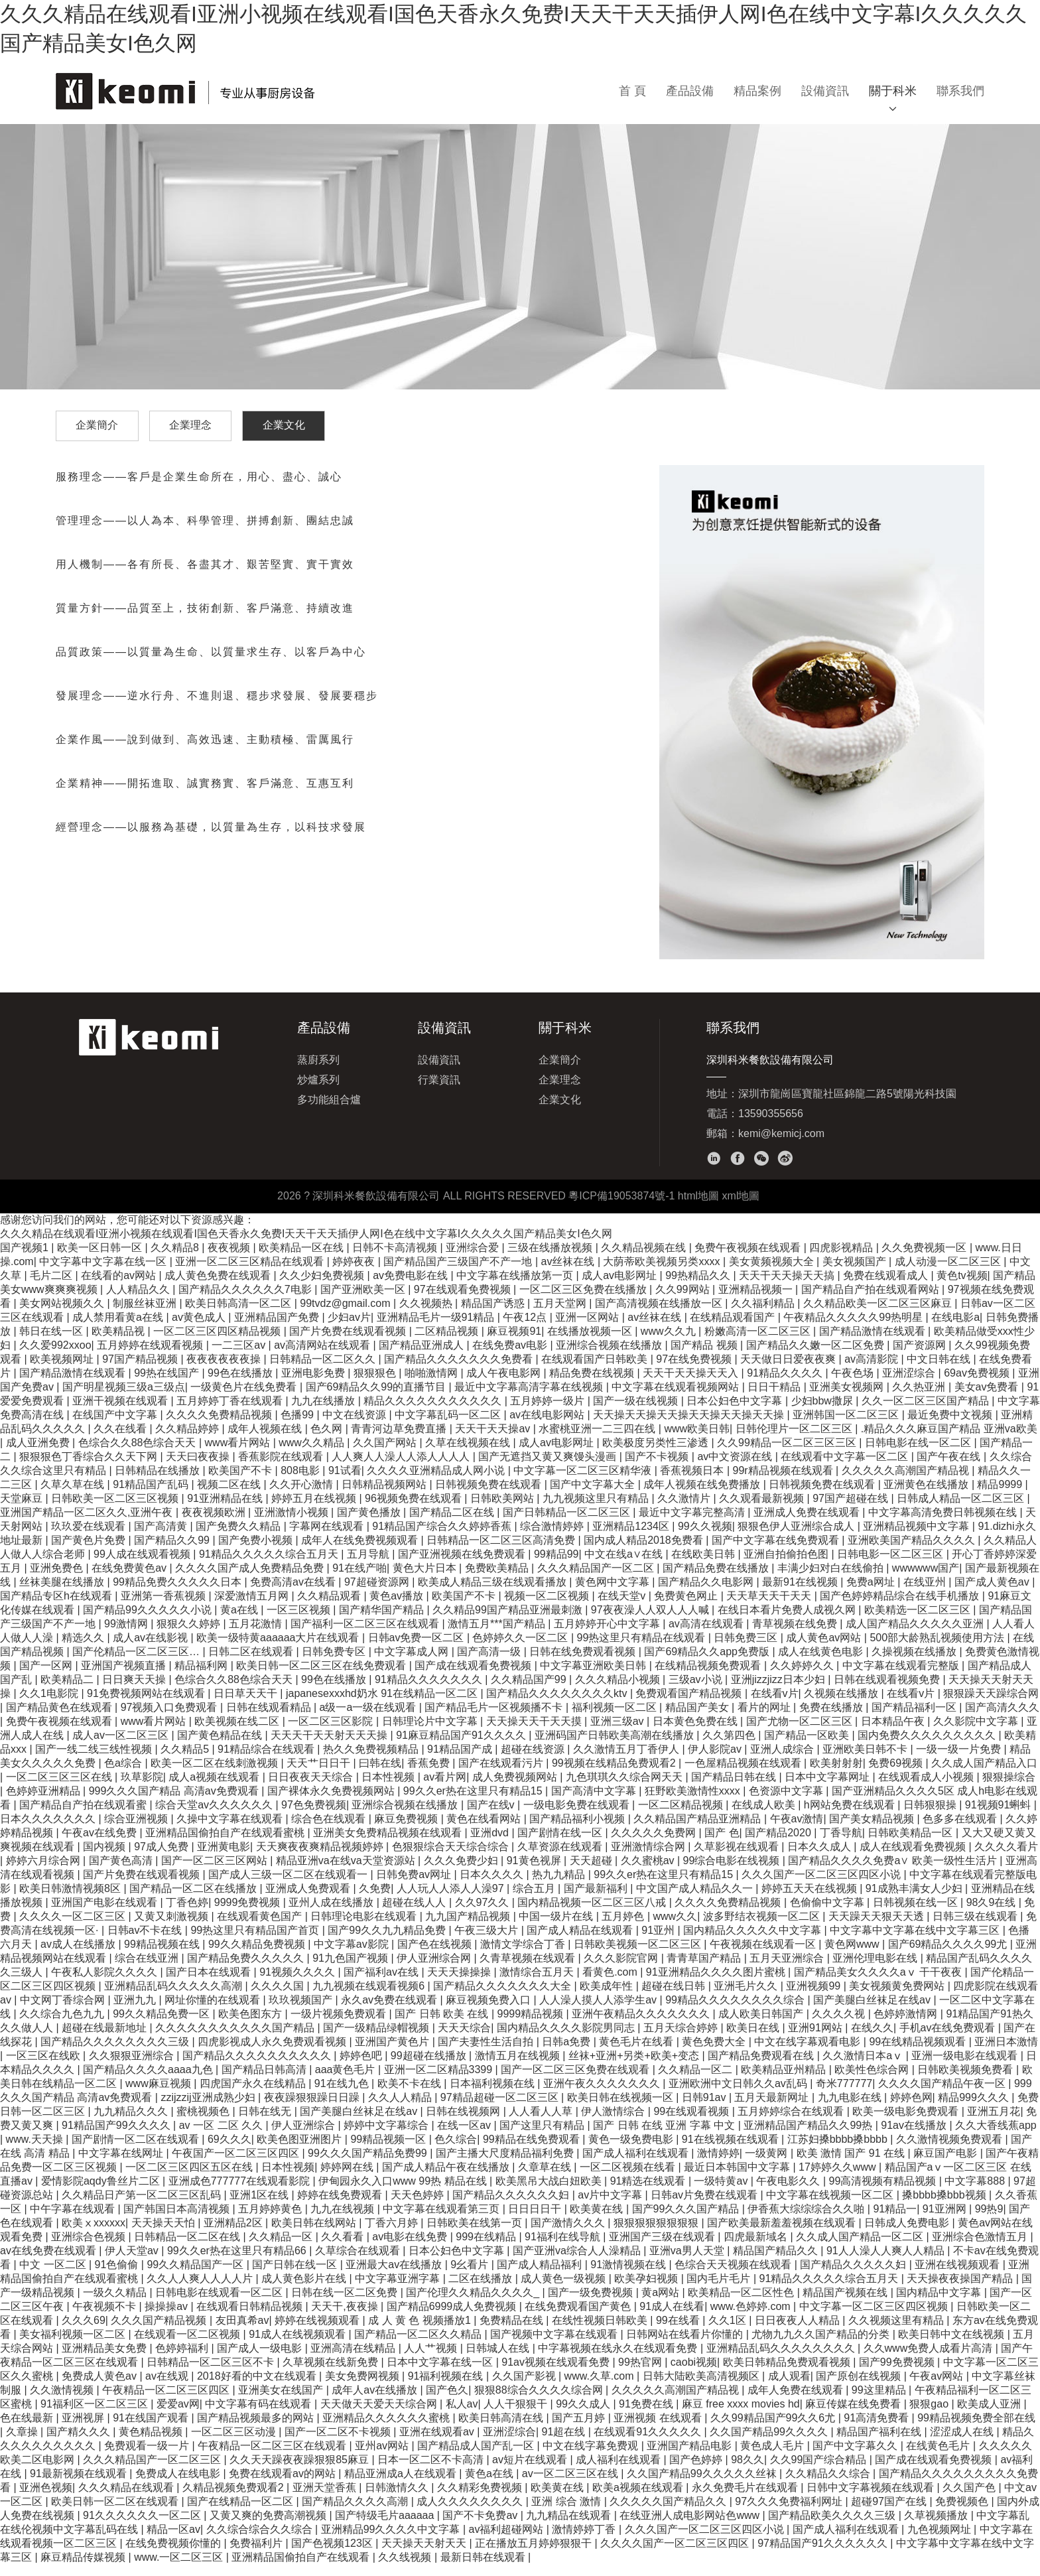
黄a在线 (240, 1621)
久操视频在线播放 (915, 1662)
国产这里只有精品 (543, 2136)
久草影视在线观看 (737, 1858)
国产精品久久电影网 (707, 1593)
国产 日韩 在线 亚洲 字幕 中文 (665, 2136)
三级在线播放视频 (551, 1258)
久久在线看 (121, 1440)
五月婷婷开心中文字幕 (608, 1635)
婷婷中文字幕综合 (387, 2136)
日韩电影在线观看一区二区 (220, 2303)
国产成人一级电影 (260, 2359)
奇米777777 (844, 2094)
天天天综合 (464, 2039)
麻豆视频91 (514, 1342)
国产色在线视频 (435, 1955)
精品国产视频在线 (846, 2303)
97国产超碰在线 (851, 1509)
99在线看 (679, 2331)
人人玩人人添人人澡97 (452, 1899)
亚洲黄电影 (223, 1858)
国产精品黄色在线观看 (60, 1718)
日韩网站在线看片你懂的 (686, 2345)
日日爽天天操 (135, 1690)
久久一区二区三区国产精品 (927, 1412)
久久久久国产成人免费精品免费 (250, 1579)
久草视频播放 (937, 2526)
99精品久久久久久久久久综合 (736, 2011)
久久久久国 (278, 1997)
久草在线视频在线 (469, 1453)
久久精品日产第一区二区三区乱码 (143, 2206)
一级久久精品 (116, 2303)
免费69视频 (896, 1774)
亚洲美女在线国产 (282, 2401)
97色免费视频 (313, 1816)
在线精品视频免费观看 (709, 1676)
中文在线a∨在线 (624, 1565)
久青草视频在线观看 (529, 1969)
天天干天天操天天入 (692, 1384)
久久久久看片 (1006, 1858)
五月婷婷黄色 (271, 2220)
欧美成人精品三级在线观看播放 (493, 1593)
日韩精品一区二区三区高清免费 (502, 1551)
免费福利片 (257, 2554)
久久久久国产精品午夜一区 (943, 2094)
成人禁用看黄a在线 (119, 1328)
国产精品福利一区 (915, 1718)
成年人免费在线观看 (797, 2401)
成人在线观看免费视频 (914, 1858)
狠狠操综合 (1008, 1788)
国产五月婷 (580, 2429)
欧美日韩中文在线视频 (952, 2345)
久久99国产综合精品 (820, 2470)
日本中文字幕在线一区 (441, 2373)
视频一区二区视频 (548, 1607)
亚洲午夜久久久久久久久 (603, 2094)
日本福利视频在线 (493, 2094)
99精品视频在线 (163, 1955)
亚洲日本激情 (1006, 2053)
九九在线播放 (324, 1412)
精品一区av (173, 2540)
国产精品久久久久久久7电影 (246, 1300)
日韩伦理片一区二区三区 (795, 1440)
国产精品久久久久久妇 (854, 2275)
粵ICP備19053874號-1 (621, 1207)
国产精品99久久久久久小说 (148, 1621)
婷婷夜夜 (354, 1272)
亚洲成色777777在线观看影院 (240, 2192)
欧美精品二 (68, 1690)
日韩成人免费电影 (908, 2234)
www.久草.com (600, 2387)
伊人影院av (716, 1760)
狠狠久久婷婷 (190, 1635)
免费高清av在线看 (294, 1593)
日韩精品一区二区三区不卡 (212, 2373)
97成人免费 (162, 1858)
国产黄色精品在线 (221, 1746)
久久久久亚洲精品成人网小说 (437, 1481)
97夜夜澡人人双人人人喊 (651, 1621)
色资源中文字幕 (787, 1802)
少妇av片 (349, 1328)
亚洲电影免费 (314, 1384)
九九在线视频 (343, 2220)
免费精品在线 (513, 2331)
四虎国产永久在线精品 (254, 2094)
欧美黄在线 (597, 2220)
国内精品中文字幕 (940, 2303)
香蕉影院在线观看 (282, 1467)
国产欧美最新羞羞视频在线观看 (782, 2234)
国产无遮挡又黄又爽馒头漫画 (548, 1467)
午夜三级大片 (487, 1941)
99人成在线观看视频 (143, 1565)
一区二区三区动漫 (235, 2443)
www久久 (675, 1927)
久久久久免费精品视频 (220, 1426)
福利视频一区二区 (615, 1718)
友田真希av (242, 2331)
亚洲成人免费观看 (309, 1899)
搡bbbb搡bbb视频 (945, 2206)
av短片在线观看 (531, 2470)
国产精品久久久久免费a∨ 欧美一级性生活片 (894, 1871)
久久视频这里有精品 (897, 2331)
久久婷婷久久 (803, 1676)
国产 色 (721, 1844)
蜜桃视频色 (204, 2122)
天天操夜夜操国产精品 (961, 2289)
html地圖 (698, 1207)
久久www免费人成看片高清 (930, 2359)
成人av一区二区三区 (121, 1746)
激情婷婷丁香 (585, 2540)
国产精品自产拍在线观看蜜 (84, 1816)
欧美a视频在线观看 (639, 2498)
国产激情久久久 (569, 2234)
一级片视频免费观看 (340, 2025)
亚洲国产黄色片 (393, 2053)
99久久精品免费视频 (258, 1955)
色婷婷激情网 (907, 2025)
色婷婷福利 (183, 2359)
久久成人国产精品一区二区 (861, 2248)
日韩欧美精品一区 (911, 1844)
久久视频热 (427, 1314)
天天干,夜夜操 (346, 2317)
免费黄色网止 (687, 1607)
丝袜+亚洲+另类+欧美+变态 (635, 2066)
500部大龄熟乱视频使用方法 (938, 1649)
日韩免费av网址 (415, 1885)
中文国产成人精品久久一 (695, 1899)
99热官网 (641, 2373)
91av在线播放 (915, 2136)
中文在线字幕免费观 (592, 2457)
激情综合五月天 (537, 1983)
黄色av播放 (397, 1607)
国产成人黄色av (993, 1593)
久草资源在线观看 (561, 1858)
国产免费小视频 (256, 1551)
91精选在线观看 (649, 2192)
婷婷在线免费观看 (341, 2206)
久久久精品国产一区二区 (597, 1579)
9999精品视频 (531, 2025)
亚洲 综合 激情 (567, 2512)
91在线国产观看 (152, 2429)
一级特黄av (722, 2192)
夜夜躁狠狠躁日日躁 (313, 2108)
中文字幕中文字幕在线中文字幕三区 (916, 1941)
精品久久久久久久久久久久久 (433, 1412)
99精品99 (556, 1565)
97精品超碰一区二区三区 (500, 2108)
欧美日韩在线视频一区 (621, 2108)
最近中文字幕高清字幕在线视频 (530, 1398)
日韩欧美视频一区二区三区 (639, 1955)
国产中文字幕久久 (856, 2457)
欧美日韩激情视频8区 (71, 1899)
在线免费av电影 (511, 1356)
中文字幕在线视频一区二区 (831, 2206)
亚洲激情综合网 (649, 1858)
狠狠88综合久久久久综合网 (540, 2401)
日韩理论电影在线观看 (364, 1927)
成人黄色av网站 (825, 1649)
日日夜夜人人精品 (798, 2331)
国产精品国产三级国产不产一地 (459, 1272)
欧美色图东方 (251, 2025)
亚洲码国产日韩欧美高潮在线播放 (615, 1746)
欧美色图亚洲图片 (300, 2150)
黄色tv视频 (962, 1286)
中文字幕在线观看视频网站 (677, 1398)
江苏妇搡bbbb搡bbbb (839, 2150)
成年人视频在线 (266, 1440)
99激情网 (127, 1635)
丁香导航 (841, 1844)
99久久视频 (705, 1537)
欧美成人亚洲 (990, 2415)
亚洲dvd (490, 1844)
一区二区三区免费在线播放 (584, 1300)
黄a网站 (661, 2303)
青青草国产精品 (705, 1969)
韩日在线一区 (52, 1342)
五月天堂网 (561, 1314)
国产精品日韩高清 (265, 2080)
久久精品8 (176, 1258)
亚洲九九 (136, 2011)
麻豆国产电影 (946, 2164)
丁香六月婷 (393, 2234)
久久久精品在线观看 (127, 2498)
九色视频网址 (940, 2540)
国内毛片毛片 (719, 2289)
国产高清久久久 (1002, 1718)
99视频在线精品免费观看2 (615, 1774)
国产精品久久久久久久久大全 (503, 1997)
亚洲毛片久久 (747, 1997)
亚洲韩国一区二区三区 (847, 1426)
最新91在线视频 (801, 1593)
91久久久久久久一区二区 (143, 2526)
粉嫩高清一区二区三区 (758, 1342)
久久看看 (343, 2248)
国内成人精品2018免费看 (645, 1551)
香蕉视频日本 (693, 1481)
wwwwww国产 (925, 1579)
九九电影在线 (851, 2108)
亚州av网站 (383, 2457)
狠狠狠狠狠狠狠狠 (657, 2234)
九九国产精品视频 (469, 1927)
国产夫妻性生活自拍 (487, 2053)
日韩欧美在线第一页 (475, 2234)
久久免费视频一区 (925, 1258)
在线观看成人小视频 (927, 1788)
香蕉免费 (429, 1774)
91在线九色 (342, 2094)
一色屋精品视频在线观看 (744, 1774)
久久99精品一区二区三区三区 (788, 1453)
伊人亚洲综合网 (435, 1969)
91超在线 (564, 2443)
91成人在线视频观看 (298, 2345)
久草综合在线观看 (359, 2262)
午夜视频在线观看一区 (764, 1955)
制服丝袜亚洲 (146, 1314)
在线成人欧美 (765, 1816)
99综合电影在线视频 (733, 1871)
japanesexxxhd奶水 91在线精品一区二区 (383, 1704)
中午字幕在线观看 (73, 2220)
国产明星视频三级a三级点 (123, 1398)
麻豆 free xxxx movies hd (741, 2415)
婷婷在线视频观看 (318, 2331)
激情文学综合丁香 (524, 1955)
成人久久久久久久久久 (471, 2512)
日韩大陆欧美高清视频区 (702, 2387)
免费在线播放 (832, 1718)
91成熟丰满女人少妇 (915, 1899)
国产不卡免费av (481, 2526)
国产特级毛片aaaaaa (386, 2526)
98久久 (747, 2470)
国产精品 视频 (705, 1356)
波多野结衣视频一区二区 (762, 1927)
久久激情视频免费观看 (950, 2150)
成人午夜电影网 (504, 1384)
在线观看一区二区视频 (188, 2345)
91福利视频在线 (447, 2387)
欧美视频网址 (63, 1370)
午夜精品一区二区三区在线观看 (273, 2457)
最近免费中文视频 (951, 1426)
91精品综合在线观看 (267, 1760)
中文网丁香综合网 (63, 2011)
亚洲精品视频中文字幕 (917, 1537)
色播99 (298, 1426)
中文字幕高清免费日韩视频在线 (943, 1523)
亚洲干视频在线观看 (121, 1412)
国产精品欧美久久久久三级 (833, 2526)
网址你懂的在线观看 (213, 2011)
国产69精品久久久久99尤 (949, 1955)
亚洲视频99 (814, 1997)
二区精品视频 (448, 1342)
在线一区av (465, 2136)
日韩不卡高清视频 (396, 1258)
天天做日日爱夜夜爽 (789, 1370)
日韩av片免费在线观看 (705, 2206)
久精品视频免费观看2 (234, 2498)
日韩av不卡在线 (146, 1941)
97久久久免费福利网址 (790, 2512)
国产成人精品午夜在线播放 (447, 2178)
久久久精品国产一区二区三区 (153, 2470)
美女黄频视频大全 (772, 1272)
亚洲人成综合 (783, 1760)
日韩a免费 (567, 2053)
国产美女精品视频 (873, 1830)
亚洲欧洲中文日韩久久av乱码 (739, 2094)
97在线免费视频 (695, 1370)
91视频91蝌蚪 (999, 1816)
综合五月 (535, 1899)
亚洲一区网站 (588, 1328)
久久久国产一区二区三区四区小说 (822, 1885)
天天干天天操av (494, 1440)
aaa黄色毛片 (346, 2080)
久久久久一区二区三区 (73, 1927)
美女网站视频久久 (63, 1314)
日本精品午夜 (894, 1732)
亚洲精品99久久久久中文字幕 (392, 2540)
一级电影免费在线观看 (577, 1816)
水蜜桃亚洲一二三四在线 (598, 1440)
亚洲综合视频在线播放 (610, 1356)
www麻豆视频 (159, 2094)
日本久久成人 (820, 1858)
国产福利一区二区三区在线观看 (366, 1635)
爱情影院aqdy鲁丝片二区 (101, 2192)
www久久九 (669, 1342)
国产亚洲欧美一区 (364, 1300)
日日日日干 (536, 2220)
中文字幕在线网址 (122, 2164)
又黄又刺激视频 (172, 1927)
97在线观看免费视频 (463, 1300)
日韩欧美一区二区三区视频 (116, 1509)
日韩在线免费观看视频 (583, 1662)
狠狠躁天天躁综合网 (991, 1704)
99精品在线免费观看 (532, 2150)
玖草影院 (142, 1788)
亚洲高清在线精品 (354, 2359)
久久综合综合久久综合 (260, 2540)
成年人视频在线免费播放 (703, 1495)
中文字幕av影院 (352, 1955)
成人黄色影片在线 (305, 2289)
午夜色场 (853, 1384)
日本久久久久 (493, 1885)
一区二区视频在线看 (629, 2178)
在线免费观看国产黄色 (579, 2317)
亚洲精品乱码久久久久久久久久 (782, 2359)
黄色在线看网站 (484, 1830)
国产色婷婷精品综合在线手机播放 (901, 1607)
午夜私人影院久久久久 (105, 1983)
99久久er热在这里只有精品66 (238, 2262)
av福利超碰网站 (508, 2540)
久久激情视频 (63, 2401)
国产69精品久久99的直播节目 (377, 1398)
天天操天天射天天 (425, 2554)
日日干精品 (775, 1398)
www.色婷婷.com (751, 2317)
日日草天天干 (247, 1704)
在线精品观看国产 (733, 1328)
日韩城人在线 (499, 2359)
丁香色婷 (187, 1913)
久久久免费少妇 (462, 1871)
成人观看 (789, 2387)
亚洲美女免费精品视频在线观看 (388, 1844)
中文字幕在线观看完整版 (902, 1676)
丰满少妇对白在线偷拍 (831, 1579)
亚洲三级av (618, 1732)
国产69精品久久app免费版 (708, 1662)
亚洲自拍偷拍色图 (787, 1565)
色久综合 (455, 2150)
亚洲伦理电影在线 (876, 1969)
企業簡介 (104, 432)
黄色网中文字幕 (613, 1593)
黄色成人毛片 (773, 2457)
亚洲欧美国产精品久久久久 (913, 1551)
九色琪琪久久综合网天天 (625, 1788)
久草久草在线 (73, 1495)
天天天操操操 (460, 1983)
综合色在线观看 (329, 1830)
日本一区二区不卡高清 (431, 2470)
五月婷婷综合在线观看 (792, 2122)
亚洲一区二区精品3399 (439, 2080)
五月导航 (369, 1565)
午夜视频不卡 (105, 2317)
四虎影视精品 (842, 1258)
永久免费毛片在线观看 (746, 2498)
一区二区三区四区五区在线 (190, 2178)
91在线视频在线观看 (731, 2150)
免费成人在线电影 (179, 2484)
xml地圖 (741, 1207)
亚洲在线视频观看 (958, 2275)
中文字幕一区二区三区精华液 (583, 1481)
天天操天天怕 (164, 2234)
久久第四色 (730, 1746)
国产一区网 (47, 1676)
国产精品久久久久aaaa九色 (149, 2080)
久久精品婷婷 (188, 1440)
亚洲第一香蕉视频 (164, 1607)
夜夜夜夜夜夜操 (224, 1370)
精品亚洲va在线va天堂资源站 (347, 1871)
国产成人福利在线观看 (636, 2164)
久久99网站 (683, 1300)
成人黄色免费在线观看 (218, 1286)
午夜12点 (526, 1328)
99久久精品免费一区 (162, 2025)
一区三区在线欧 (44, 2066)
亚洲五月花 (993, 2122)
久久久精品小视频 (619, 1690)
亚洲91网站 (816, 2039)
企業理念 (214, 432)
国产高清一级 (490, 1662)
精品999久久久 (974, 2108)
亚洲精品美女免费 (105, 2359)
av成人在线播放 (79, 1955)
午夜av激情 (797, 1830)
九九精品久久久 (132, 2122)
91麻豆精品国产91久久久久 (462, 1746)
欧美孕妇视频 (647, 2289)
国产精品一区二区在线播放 (194, 1899)
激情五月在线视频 (518, 2066)
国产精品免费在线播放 (717, 1579)
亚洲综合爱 (473, 1258)
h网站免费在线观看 (850, 1816)
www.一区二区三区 (180, 2568)
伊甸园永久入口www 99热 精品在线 (403, 2192)
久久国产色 (970, 2498)
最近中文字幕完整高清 (693, 1523)
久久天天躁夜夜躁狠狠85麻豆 (300, 2470)
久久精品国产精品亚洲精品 (698, 1830)
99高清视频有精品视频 (884, 2192)
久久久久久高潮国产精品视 (907, 1481)
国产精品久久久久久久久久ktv (558, 1704)
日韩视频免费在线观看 (489, 1495)
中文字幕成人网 (412, 1662)
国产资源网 (920, 1356)
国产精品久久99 (173, 1551)
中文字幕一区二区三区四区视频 (874, 2317)
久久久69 (83, 2331)
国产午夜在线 (950, 1467)
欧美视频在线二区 (238, 1732)
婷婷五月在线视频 (315, 1509)
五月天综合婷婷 (681, 2039)
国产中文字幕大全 (593, 1495)
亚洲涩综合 (910, 1384)
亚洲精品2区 (234, 2234)
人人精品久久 (139, 1300)
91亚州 (659, 1941)
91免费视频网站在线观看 (147, 1704)
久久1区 (728, 2331)
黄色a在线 (490, 2484)
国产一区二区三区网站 (215, 1871)
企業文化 (560, 1111)
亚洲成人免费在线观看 (807, 1523)
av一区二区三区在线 (571, 2484)
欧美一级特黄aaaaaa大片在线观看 (279, 1649)
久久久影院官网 (622, 1969)
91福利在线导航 (564, 2248)
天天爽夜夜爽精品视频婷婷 (321, 1858)
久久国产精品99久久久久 (770, 2443)
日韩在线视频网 (464, 2122)
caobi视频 (694, 2373)
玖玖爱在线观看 (89, 1537)
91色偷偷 (118, 2275)
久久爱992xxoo (55, 1356)
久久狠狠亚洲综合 (132, 2066)
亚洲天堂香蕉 (325, 2498)
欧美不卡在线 (410, 2094)
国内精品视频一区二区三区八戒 (593, 1913)
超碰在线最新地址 (105, 2039)
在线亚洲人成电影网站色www (690, 2526)
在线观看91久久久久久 (649, 2443)
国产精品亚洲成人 (422, 1356)
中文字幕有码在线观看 (259, 2415)
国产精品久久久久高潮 (356, 2512)
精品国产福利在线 (880, 2443)
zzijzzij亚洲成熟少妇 (209, 2108)
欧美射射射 (836, 1774)
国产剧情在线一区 (561, 1844)
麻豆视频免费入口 (489, 2011)
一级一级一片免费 (960, 1760)
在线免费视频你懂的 (174, 2554)
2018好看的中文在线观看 (258, 2387)
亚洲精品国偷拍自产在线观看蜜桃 (226, 1844)
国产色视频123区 (333, 2554)
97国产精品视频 (141, 1370)
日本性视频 (389, 1788)
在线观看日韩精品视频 (250, 2317)
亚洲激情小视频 (292, 1523)
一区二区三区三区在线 (60, 1788)
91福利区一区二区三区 (95, 2415)
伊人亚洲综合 (304, 2136)
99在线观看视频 (692, 2122)
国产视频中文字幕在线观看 (555, 2345)
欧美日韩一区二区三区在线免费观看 (322, 1676)
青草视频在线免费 (796, 1635)
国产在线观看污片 (502, 1774)
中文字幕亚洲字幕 (398, 2289)
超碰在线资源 (534, 1760)
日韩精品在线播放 (158, 1481)
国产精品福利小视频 (578, 1830)
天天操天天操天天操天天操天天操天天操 (690, 1426)
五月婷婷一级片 (548, 1412)
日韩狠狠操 (931, 1816)
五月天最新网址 (772, 2108)
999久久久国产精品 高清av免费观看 (175, 1802)
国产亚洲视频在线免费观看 (463, 1565)
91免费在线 (647, 2415)
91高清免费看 (877, 2429)
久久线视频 (406, 2568)
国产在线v (492, 1816)
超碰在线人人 (415, 1913)
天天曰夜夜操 (199, 1467)
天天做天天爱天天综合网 (380, 2415)
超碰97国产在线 (890, 2512)
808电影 (301, 1481)
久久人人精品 (401, 2108)
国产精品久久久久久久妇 (512, 2206)
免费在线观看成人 (887, 1286)
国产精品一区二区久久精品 (419, 2345)
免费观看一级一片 (148, 2457)
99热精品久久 (699, 1286)
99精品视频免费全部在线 (976, 2429)
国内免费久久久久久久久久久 (928, 1746)
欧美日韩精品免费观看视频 (788, 2373)
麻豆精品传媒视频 (84, 2568)
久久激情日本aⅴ (863, 2066)
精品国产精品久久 (776, 2262)
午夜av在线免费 (100, 1844)
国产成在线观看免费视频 (474, 1676)
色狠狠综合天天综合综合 (451, 1858)
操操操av (167, 2317)
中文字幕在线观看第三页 (442, 2220)
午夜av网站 (937, 2387)
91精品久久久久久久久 (430, 1690)
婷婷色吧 (362, 2066)
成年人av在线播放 (376, 2401)
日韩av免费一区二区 (417, 1649)
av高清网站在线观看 (323, 1356)
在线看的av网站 (120, 1286)
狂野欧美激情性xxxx (694, 1802)
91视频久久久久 (298, 1983)
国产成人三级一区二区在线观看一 (289, 1885)
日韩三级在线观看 (976, 1927)
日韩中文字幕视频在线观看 (872, 2498)
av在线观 (168, 2387)
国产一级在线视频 (637, 1412)
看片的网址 (765, 1718)
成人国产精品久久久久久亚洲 (916, 1635)
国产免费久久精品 (239, 1537)
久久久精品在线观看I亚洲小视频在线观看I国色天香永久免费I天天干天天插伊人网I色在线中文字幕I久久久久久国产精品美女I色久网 (306, 1245)
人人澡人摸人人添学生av (599, 2011)
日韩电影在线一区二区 (919, 1453)
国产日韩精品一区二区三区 (568, 1523)
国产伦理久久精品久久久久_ (474, 2303)
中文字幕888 (975, 2192)
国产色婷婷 (697, 2470)
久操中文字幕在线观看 (230, 1830)
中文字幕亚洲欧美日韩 (594, 1676)
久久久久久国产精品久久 (669, 2512)
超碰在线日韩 (674, 1997)
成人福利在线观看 (619, 2470)
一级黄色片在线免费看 (244, 1398)
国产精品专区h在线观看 (57, 1607)
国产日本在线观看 (209, 1983)
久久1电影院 (50, 1704)
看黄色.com (611, 1983)
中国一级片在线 (557, 1927)
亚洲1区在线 (260, 2206)
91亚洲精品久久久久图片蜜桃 (717, 1983)
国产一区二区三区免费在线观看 (576, 2080)
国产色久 (447, 2401)
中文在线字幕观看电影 (808, 2053)
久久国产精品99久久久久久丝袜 (703, 2484)
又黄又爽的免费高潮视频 (269, 2526)
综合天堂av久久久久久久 (215, 1816)
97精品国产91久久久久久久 (823, 2554)
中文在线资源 (355, 1426)
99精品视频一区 (389, 2150)
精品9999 (1001, 1495)
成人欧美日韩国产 (762, 2025)
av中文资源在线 (736, 1467)
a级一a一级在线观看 (369, 1718)
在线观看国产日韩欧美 (595, 1370)
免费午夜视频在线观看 (748, 1258)
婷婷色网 (911, 2108)
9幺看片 (470, 2275)
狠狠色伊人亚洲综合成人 (797, 1537)
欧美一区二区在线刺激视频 (216, 1774)
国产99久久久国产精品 (687, 2220)
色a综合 (124, 1774)
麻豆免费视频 (407, 1830)
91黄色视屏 (535, 1871)
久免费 (375, 1899)
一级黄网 (767, 2164)
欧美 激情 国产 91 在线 (852, 2164)
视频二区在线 (230, 1495)
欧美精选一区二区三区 (918, 1621)
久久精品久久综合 (829, 2484)
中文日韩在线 (940, 1370)
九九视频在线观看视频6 (369, 1997)
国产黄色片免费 (89, 1551)
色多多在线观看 (961, 1830)
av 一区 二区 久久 (222, 2136)
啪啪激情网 (432, 1384)
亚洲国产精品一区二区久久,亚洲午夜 (88, 1523)
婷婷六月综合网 (44, 1871)
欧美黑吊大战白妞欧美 (549, 2192)
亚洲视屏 (84, 2429)
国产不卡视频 (658, 1467)
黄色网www (853, 1955)
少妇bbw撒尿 (823, 1412)
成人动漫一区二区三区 (949, 1272)
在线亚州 (925, 1593)
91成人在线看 (671, 2317)
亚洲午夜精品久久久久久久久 (642, 2025)
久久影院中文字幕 (977, 1732)
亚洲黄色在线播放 (927, 1495)
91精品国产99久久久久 (117, 2136)
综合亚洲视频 (137, 1830)
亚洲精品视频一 (756, 1300)
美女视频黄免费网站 (898, 1997)
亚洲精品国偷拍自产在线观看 (301, 2568)
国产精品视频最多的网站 (256, 2429)
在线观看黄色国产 (260, 1927)
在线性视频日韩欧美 (601, 2331)
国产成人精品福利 (540, 2275)
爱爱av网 (178, 2415)
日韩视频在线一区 (916, 1913)
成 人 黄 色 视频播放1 (421, 2331)
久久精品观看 (330, 1607)
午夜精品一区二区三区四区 (167, 2401)
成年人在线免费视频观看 (361, 1551)
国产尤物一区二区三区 (800, 1732)
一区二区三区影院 (331, 1732)
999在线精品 (487, 2248)
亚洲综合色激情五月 (981, 2248)
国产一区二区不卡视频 (339, 2443)
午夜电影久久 (789, 2192)
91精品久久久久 (786, 1384)
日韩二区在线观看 (252, 1662)
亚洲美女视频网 (847, 1398)
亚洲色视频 (45, 2498)
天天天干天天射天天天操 (330, 1746)
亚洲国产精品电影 (690, 2457)
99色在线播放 (241, 1384)
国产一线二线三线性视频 (95, 1760)
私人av (462, 2415)
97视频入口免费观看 (170, 1718)
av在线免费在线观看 (49, 2262)
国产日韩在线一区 (296, 2275)
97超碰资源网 (378, 1593)
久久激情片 (685, 1509)
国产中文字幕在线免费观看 (777, 1551)
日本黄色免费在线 (696, 1732)
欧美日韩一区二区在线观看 (116, 2512)
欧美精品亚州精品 (784, 2080)
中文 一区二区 (54, 2275)
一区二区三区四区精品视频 (218, 1342)
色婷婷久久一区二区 (521, 1649)
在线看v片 (775, 1704)
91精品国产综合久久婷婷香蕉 (443, 1537)
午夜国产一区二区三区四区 (237, 2164)
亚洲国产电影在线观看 (105, 1913)
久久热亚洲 (920, 1398)
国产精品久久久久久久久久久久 (258, 2066)
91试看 (344, 1481)
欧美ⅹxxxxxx (93, 2234)
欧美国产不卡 (241, 1481)
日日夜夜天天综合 (312, 1788)
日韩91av (705, 2108)
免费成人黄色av (100, 2387)
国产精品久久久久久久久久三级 (116, 2053)
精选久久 (84, 1649)
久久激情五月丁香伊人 (627, 1760)
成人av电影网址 (620, 1286)
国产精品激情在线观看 (873, 1342)
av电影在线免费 (411, 2248)
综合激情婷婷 (553, 1537)
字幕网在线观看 (327, 1537)
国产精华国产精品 (382, 1621)
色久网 (327, 1440)
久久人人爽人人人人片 (201, 2289)
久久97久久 (483, 1913)
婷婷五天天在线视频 (810, 1899)
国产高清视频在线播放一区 (660, 1314)
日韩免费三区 (747, 1649)
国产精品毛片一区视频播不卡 (494, 1718)
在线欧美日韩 (704, 1565)
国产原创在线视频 (859, 2387)
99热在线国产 (168, 1384)
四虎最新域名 (757, 2248)
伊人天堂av (133, 2262)
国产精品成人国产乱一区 (477, 2457)
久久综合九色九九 (63, 2025)
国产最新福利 (597, 1899)
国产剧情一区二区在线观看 (137, 2150)
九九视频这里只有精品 (597, 1509)
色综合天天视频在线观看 (734, 2275)
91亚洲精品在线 (226, 1509)
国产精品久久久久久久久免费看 (459, 1370)
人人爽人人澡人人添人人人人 (402, 1467)
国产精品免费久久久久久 (246, 1969)
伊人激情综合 (614, 2122)
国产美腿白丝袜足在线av (873, 2011)
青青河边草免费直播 (400, 1440)
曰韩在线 (380, 1774)
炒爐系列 (318, 1091)
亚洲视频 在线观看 (659, 2429)
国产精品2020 (779, 1844)
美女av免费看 (987, 1398)
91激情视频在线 (629, 2275)
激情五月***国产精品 (498, 1635)
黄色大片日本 (426, 1579)
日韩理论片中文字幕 (431, 1732)
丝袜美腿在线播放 (63, 1593)
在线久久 (872, 2039)
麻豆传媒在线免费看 (854, 2415)
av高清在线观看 (707, 1635)
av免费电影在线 (411, 1286)
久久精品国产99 (530, 1690)
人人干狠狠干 (517, 2415)
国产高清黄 (162, 1537)
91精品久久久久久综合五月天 (270, 1565)
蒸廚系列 (318, 1071)
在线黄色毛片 (939, 2457)
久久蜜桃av (649, 1871)
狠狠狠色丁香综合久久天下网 (89, 1467)
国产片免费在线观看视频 (349, 1342)
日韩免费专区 (335, 1662)
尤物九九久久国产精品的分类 (821, 2345)
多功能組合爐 (329, 1111)
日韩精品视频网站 (385, 1495)
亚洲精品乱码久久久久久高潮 (174, 1997)
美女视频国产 (855, 1272)
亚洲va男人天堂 (688, 2262)
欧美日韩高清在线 (502, 2429)
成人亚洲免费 (39, 1453)
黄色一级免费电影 (632, 2150)
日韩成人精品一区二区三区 (962, 1509)
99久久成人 (584, 2415)
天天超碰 (592, 1871)
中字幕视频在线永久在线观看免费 (619, 2359)
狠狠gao (930, 2415)
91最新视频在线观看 (79, 2484)
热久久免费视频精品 (372, 1760)
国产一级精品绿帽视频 (377, 2039)
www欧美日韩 (697, 1440)
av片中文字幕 (611, 2206)
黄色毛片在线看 (637, 2053)
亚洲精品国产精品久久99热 (809, 2136)
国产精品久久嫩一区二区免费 (816, 1356)
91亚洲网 (946, 2220)
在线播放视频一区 (591, 1342)
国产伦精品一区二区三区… (137, 1662)
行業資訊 (439, 1091)
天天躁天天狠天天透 (877, 1927)
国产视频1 (25, 1258)
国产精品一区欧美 (808, 1746)
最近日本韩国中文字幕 (738, 2178)
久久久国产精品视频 (160, 2331)
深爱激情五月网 (252, 1607)
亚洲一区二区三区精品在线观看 (250, 1272)
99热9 (989, 2220)
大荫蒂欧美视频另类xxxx (662, 1272)
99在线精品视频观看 (918, 2053)
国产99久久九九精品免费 (388, 1941)
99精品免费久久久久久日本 (178, 1593)
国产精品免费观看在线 (762, 2066)
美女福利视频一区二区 (73, 2345)
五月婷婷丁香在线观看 (230, 1412)
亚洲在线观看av (438, 2443)
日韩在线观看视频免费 (888, 1690)
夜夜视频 (230, 1258)
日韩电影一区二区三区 (891, 1565)
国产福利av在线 (382, 1983)
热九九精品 (560, 1885)
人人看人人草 (542, 2122)
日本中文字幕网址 (828, 1788)
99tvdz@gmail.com (346, 1314)
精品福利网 (202, 1676)
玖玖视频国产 (302, 2011)
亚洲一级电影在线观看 (965, 2066)
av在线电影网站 (548, 1426)
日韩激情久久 (398, 2498)
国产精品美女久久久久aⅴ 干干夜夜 (879, 1983)
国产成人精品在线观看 (581, 1941)
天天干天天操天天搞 (788, 1286)
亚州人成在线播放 (332, 1913)
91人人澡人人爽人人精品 (886, 2262)
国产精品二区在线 (453, 1523)
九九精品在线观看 (570, 2526)
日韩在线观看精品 (270, 1718)
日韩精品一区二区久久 (323, 1370)
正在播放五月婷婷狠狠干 (534, 2554)
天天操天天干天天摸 (535, 1732)
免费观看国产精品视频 (689, 1704)
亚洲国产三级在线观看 (663, 2248)
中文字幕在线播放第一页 (516, 1286)
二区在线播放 (481, 2289)
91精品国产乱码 (152, 1495)
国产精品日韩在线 (735, 1788)
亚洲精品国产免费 (278, 1328)
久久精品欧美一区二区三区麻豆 (878, 1314)
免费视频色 (963, 2512)
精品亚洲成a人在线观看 (401, 2484)
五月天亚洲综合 (787, 1969)
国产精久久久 (79, 2443)
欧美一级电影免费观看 (906, 2122)
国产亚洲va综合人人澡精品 (578, 2262)
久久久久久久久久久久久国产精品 (236, 2039)
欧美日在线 (754, 2039)
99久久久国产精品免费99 (369, 2164)
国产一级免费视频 (591, 2303)
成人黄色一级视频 (564, 2289)
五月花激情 (257, 1635)
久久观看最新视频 (763, 1509)
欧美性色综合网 (872, 2080)
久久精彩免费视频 (481, 2498)
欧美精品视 (119, 1342)
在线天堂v (623, 1607)
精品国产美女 (698, 1718)
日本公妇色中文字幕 (735, 1412)
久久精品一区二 (696, 2080)
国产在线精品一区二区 (241, 2512)
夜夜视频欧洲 (215, 1523)
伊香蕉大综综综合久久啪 (807, 2220)
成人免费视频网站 (516, 1788)
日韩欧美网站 (503, 1509)
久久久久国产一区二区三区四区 (675, 2554)
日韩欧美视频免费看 (966, 2080)
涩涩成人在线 (963, 2443)
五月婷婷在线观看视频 (151, 1356)
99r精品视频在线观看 (784, 1481)
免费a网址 (871, 1593)
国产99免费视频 (898, 2373)
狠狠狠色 (376, 1384)
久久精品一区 (282, 2248)
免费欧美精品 (498, 1579)
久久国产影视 (525, 2387)
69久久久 (229, 2150)
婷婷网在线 (348, 2178)
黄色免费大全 (715, 2053)
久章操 (23, 2443)
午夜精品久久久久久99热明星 (854, 1328)
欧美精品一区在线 (302, 1258)
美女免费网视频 (363, 2387)
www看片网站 (239, 1453)
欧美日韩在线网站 (315, 2234)
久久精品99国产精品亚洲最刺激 (508, 1621)
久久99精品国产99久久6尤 (774, 2429)
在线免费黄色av (130, 1579)
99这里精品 (880, 2401)
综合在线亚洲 (148, 1969)
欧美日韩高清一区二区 (239, 1314)
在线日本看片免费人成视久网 (788, 1621)
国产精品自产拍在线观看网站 (871, 1300)
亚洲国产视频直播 (124, 1676)
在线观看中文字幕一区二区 (846, 1467)
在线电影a (955, 1328)
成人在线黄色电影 (822, 1662)
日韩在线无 (266, 2122)
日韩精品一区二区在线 (188, 2248)
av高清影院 (872, 1370)
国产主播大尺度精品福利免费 (506, 2164)
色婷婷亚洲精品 (44, 1802)
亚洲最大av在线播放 (395, 2275)
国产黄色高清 (122, 1871)
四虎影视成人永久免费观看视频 (273, 2053)
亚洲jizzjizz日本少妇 (779, 1690)
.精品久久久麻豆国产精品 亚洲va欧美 (949, 1440)
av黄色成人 (200, 1328)
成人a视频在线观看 (215, 1788)
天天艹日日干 (320, 1774)
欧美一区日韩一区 (101, 1258)
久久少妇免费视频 (323, 1286)
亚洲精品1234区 (632, 1537)
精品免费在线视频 (593, 1384)
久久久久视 (840, 2025)
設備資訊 (439, 1071)
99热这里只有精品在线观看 (642, 1649)
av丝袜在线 (569, 1272)
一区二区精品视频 (682, 1816)
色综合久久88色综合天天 (138, 1453)
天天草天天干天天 (770, 1607)
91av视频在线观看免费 (556, 2373)
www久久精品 (313, 1453)
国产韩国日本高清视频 (177, 2220)
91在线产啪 (359, 1579)
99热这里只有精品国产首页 (256, 1941)
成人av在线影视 (151, 1649)
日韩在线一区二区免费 (345, 2303)
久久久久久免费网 (654, 1844)
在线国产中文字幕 (116, 1426)
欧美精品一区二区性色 (742, 2303)
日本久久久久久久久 (49, 1830)
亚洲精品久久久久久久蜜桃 (387, 2429)
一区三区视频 (300, 1621)
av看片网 (444, 1788)
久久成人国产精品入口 (984, 1774)
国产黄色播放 (370, 1523)
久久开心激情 (302, 1495)
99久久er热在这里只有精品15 (474, 1802)
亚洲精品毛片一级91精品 (437, 1328)
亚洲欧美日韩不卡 (866, 1760)
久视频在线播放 (842, 1704)
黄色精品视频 (152, 2443)
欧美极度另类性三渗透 (656, 1453)
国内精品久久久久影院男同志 (567, 2039)
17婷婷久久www (839, 2178)
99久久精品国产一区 (196, 2275)
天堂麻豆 (22, 1509)
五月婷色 (624, 1927)
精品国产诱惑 (494, 1314)
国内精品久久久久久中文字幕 (753, 1941)
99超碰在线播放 (430, 2066)
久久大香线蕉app (996, 2136)
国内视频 (105, 1858)
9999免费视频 (248, 1913)
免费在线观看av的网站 (283, 2484)
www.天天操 (36, 2150)
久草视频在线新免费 (332, 2373)
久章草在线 (546, 2178)
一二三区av (240, 1356)
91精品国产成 (461, 1760)
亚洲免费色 (58, 1579)
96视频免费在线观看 (414, 1509)
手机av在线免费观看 (948, 2039)
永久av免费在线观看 (390, 2011)
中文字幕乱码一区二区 (449, 1426)
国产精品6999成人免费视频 (453, 2317)
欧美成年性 (607, 1997)
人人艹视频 (432, 2359)
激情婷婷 (718, 2164)
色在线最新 (28, 2429)
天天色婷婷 (418, 2206)
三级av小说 (697, 1690)
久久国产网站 (386, 1453)
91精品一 (895, 2220)
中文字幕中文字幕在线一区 (104, 1272)
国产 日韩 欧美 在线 (443, 2025)
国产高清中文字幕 (595, 1802)
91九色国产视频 (351, 1969)
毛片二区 (52, 1286)
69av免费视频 (978, 1384)
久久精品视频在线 (644, 1258)
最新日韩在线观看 (484, 2568)
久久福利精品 (764, 1314)
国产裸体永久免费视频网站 (332, 1802)
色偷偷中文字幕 (828, 1913)
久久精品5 (186, 1760)
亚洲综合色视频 (89, 2248)
